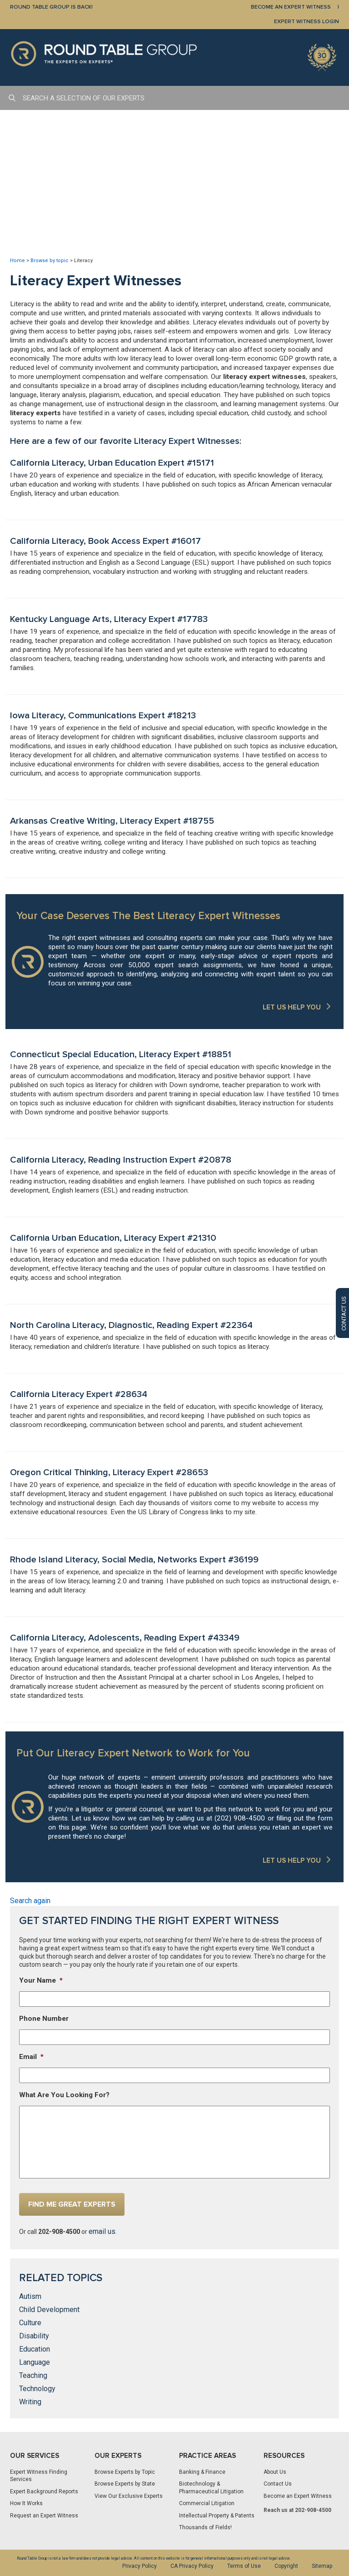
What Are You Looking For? (64, 2095)
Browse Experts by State (125, 2484)
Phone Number (44, 2018)
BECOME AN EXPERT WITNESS (291, 7)
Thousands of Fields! (205, 2527)
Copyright (286, 2566)
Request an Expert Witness (44, 2515)
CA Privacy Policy (192, 2566)
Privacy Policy (139, 2566)
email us (102, 2231)
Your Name (41, 1980)
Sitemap (322, 2566)
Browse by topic (49, 261)
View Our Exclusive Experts (129, 2496)
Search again (30, 1900)
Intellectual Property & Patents (216, 2515)
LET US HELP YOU (292, 1007)
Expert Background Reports (44, 2491)
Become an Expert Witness (298, 2496)
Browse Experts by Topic (125, 2472)
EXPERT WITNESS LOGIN (306, 21)
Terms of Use (244, 2566)
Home (17, 261)
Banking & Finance (202, 2472)
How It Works (26, 2503)
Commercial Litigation (206, 2503)
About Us (275, 2472)
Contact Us (278, 2484)
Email (31, 2057)
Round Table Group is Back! (51, 7)
